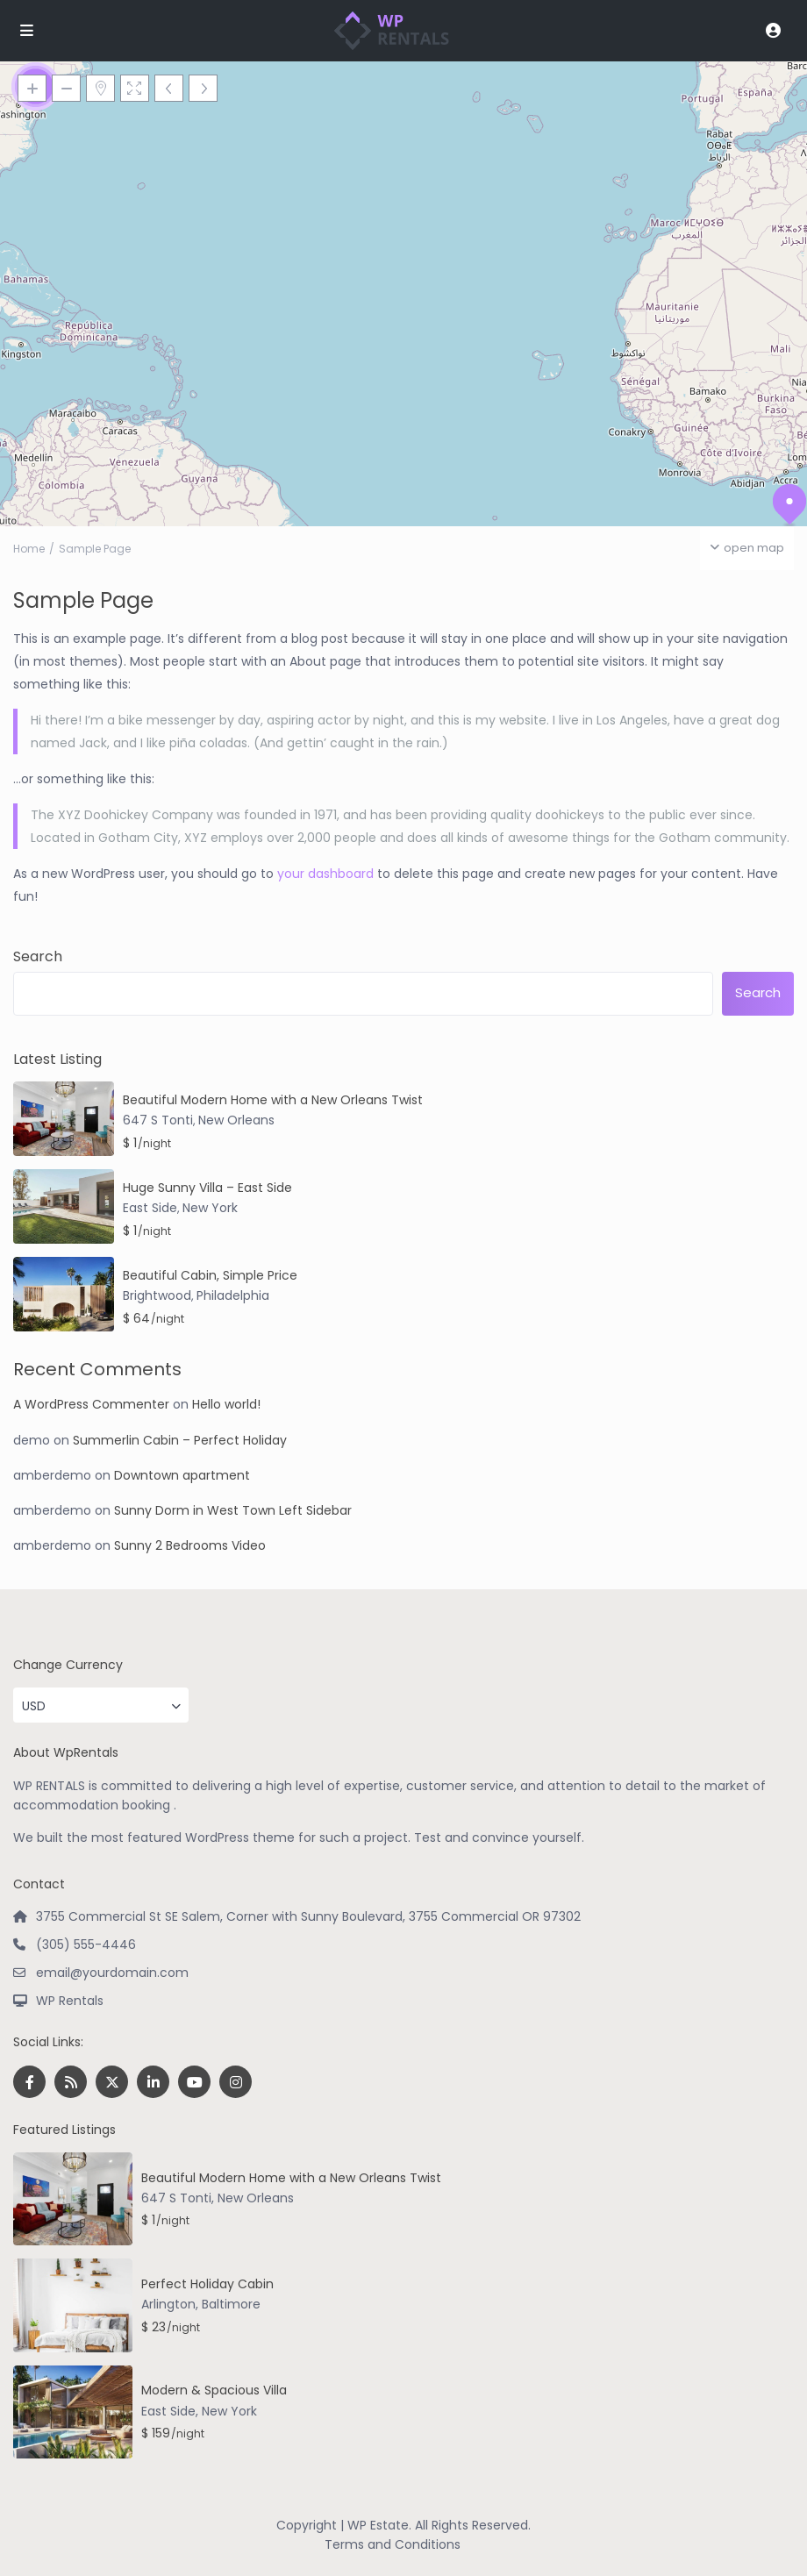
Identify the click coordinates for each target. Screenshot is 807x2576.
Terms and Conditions (393, 2544)
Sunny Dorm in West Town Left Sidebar (233, 1510)
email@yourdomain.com (112, 1972)
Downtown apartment (182, 1475)
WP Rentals (70, 2000)
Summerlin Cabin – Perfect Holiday (180, 1440)
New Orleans (236, 1120)
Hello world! (226, 1404)
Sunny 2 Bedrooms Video (190, 1545)
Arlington (168, 2304)
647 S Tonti (158, 1120)
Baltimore (231, 2304)
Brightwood (157, 1295)
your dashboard (325, 873)
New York (210, 1208)
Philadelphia (232, 1295)
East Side (150, 1208)
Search (37, 957)
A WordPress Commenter (91, 1404)
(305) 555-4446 (86, 1944)
